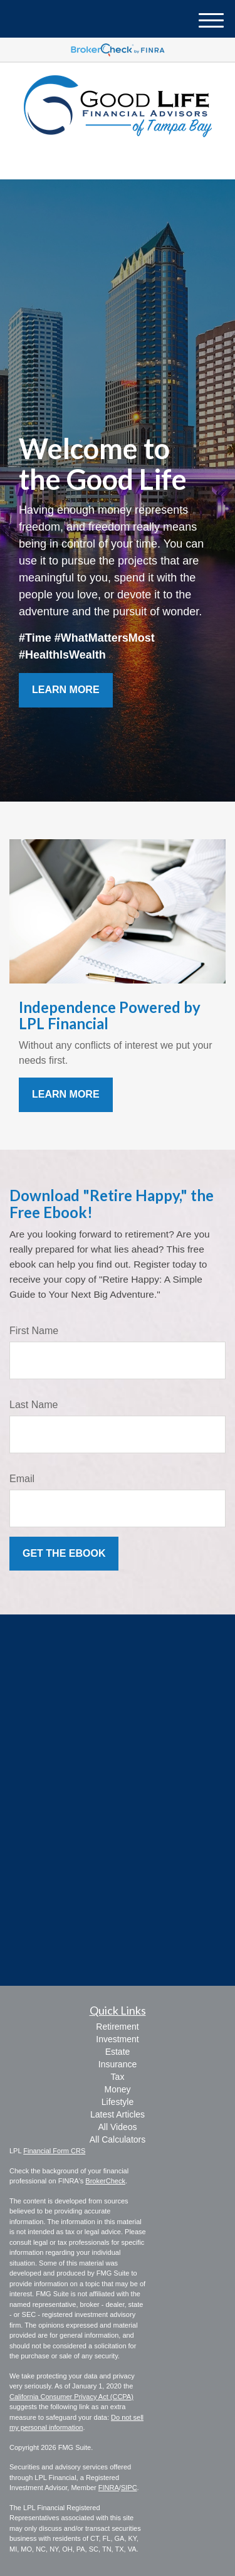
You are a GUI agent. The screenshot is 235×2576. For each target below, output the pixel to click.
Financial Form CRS (54, 2151)
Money (117, 2089)
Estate (117, 2052)
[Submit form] (63, 1554)
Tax (118, 2077)
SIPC (129, 2487)
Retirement (117, 2027)
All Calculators (117, 2139)
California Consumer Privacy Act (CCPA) (71, 2396)
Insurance (117, 2064)
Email (21, 1478)
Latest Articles (117, 2114)
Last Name (33, 1404)
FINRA (108, 2487)
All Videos (117, 2127)
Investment (117, 2039)
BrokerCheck (105, 2181)
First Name (33, 1330)
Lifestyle (117, 2102)
